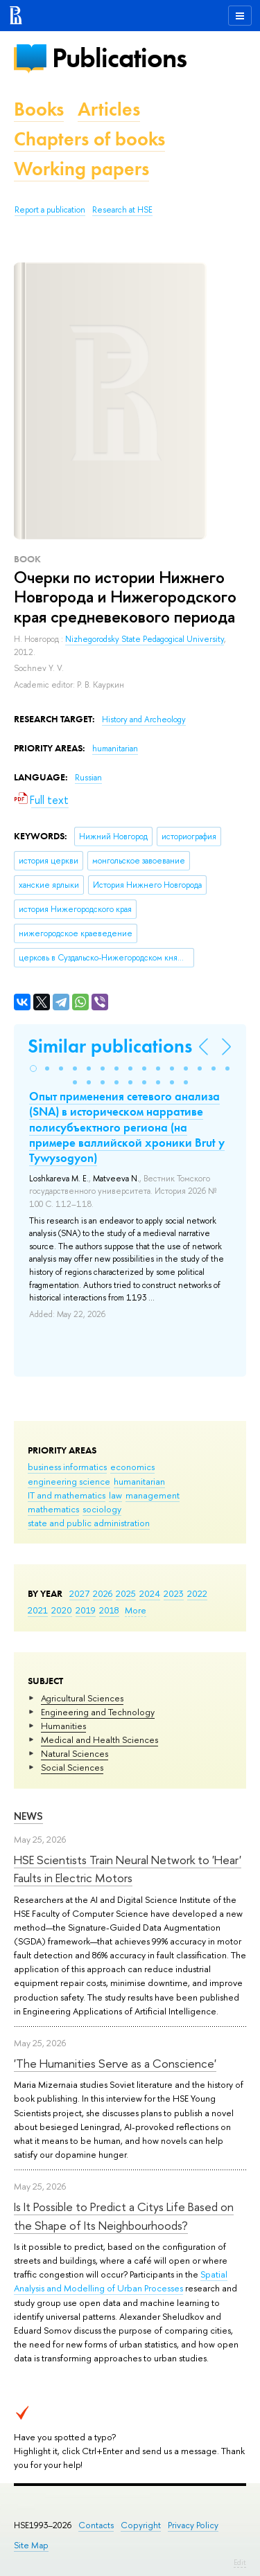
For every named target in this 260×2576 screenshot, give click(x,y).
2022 (197, 1593)
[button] (33, 1068)
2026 (102, 1593)
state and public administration (89, 1523)
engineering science (69, 1481)
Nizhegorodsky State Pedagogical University (144, 639)
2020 (61, 1610)
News (28, 1816)
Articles (109, 109)
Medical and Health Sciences (99, 1739)
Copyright (141, 2525)
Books (39, 109)
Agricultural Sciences (82, 1698)
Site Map (31, 2545)
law (115, 1495)
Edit (240, 2562)
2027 (79, 1593)
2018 (109, 1610)
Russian (88, 777)
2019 (86, 1610)
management (152, 1495)
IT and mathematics (66, 1495)
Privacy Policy (193, 2525)
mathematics (53, 1509)
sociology (102, 1509)
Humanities (63, 1725)
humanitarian (139, 1481)
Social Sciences (72, 1767)
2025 (126, 1593)
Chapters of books (89, 139)
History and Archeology (144, 719)
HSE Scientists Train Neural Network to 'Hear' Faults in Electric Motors (127, 1869)
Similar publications (110, 1046)
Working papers (81, 168)
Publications (119, 57)
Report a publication (50, 209)
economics (132, 1466)
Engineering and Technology (98, 1712)
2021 (38, 1610)
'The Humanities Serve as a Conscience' (115, 2063)
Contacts (96, 2525)
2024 (149, 1593)
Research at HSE (122, 209)
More (135, 1610)
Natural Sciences (74, 1753)
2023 (174, 1593)
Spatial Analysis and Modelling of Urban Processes (120, 2281)
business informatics (67, 1466)
